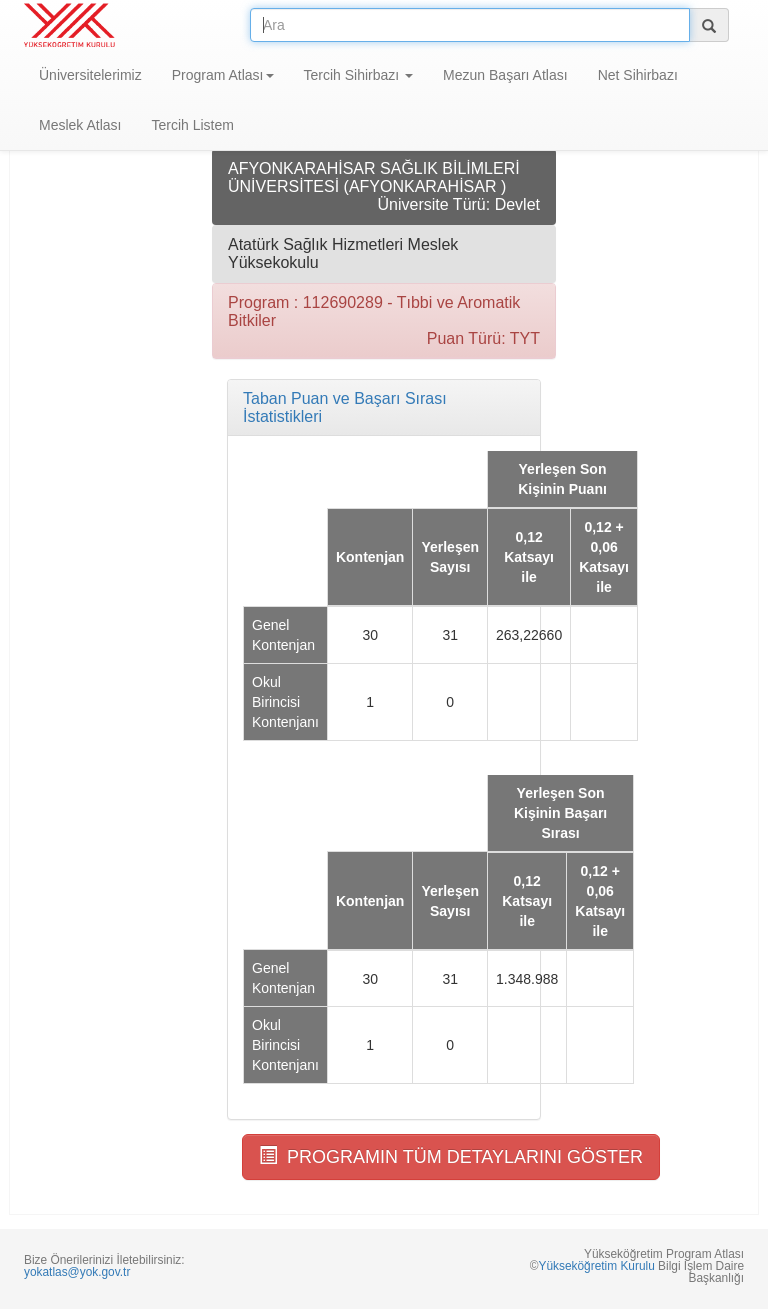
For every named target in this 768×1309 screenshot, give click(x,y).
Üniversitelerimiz (90, 75)
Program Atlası (223, 75)
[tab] (384, 407)
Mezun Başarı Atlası (505, 75)
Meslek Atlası (80, 125)
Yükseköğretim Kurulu (596, 1266)
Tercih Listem (192, 125)
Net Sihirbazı (638, 75)
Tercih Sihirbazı (359, 75)
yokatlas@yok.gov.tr (77, 1272)
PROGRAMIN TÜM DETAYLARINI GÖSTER (451, 1156)
